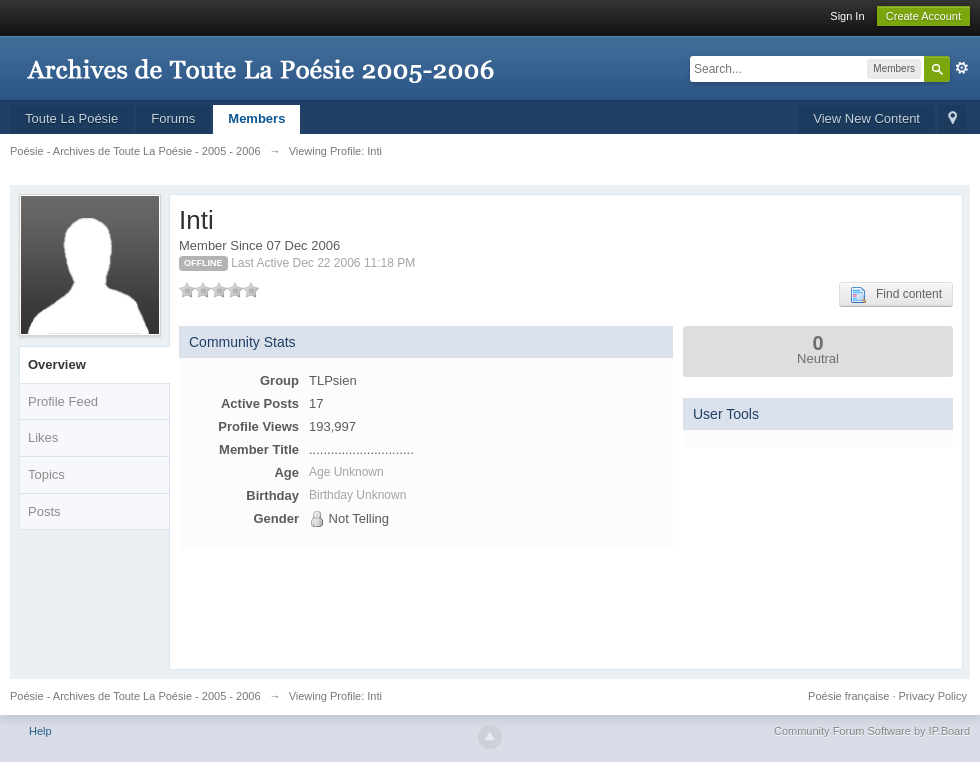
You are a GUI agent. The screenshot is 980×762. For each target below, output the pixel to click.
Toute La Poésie (71, 118)
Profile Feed (63, 401)
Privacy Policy (933, 696)
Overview (57, 364)
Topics (46, 474)
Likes (43, 437)
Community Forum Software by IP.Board (872, 731)
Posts (44, 511)
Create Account (923, 16)
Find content (896, 295)
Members (256, 118)
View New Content (866, 118)
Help (40, 731)
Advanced (962, 68)
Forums (173, 118)
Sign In (847, 16)
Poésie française (848, 696)
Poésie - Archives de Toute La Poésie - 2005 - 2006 (135, 696)
